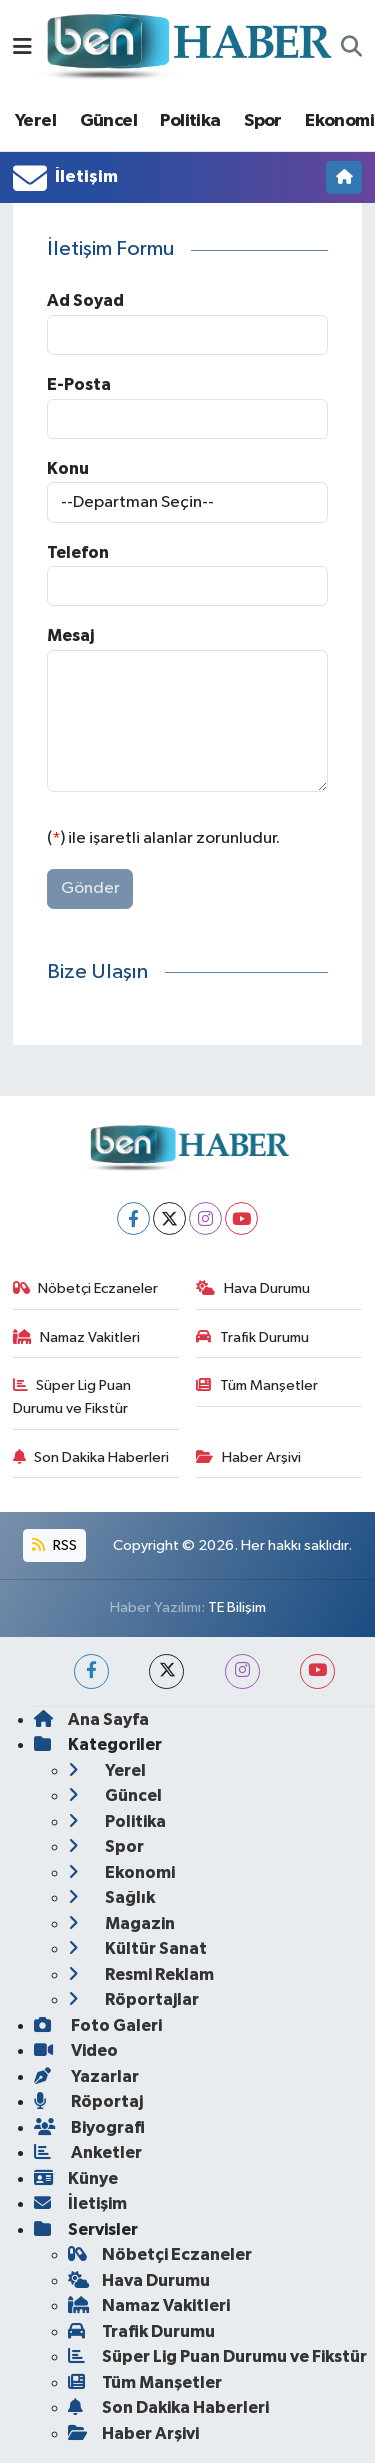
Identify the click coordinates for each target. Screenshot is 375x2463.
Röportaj (88, 2101)
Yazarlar (86, 2076)
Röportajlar (133, 1999)
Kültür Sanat (137, 1948)
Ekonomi (339, 121)
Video (76, 2050)
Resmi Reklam (141, 1974)
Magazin (121, 1923)
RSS (54, 1545)
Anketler (88, 2152)
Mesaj (70, 635)
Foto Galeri (98, 2025)
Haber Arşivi (248, 1457)
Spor (263, 121)
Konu (68, 468)
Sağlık (111, 1897)
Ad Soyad (85, 300)
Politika (190, 121)
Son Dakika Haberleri (91, 1457)
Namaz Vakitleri (77, 1337)
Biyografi (89, 2127)
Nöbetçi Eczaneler (86, 1288)
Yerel (35, 121)
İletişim (80, 2203)
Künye (76, 2178)
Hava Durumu (253, 1288)
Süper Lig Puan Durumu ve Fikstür (72, 1396)
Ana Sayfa (91, 1719)
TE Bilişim (237, 1607)
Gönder (90, 888)
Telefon (78, 552)
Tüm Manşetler (257, 1385)
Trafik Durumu (252, 1337)
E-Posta (79, 384)
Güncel (108, 121)
